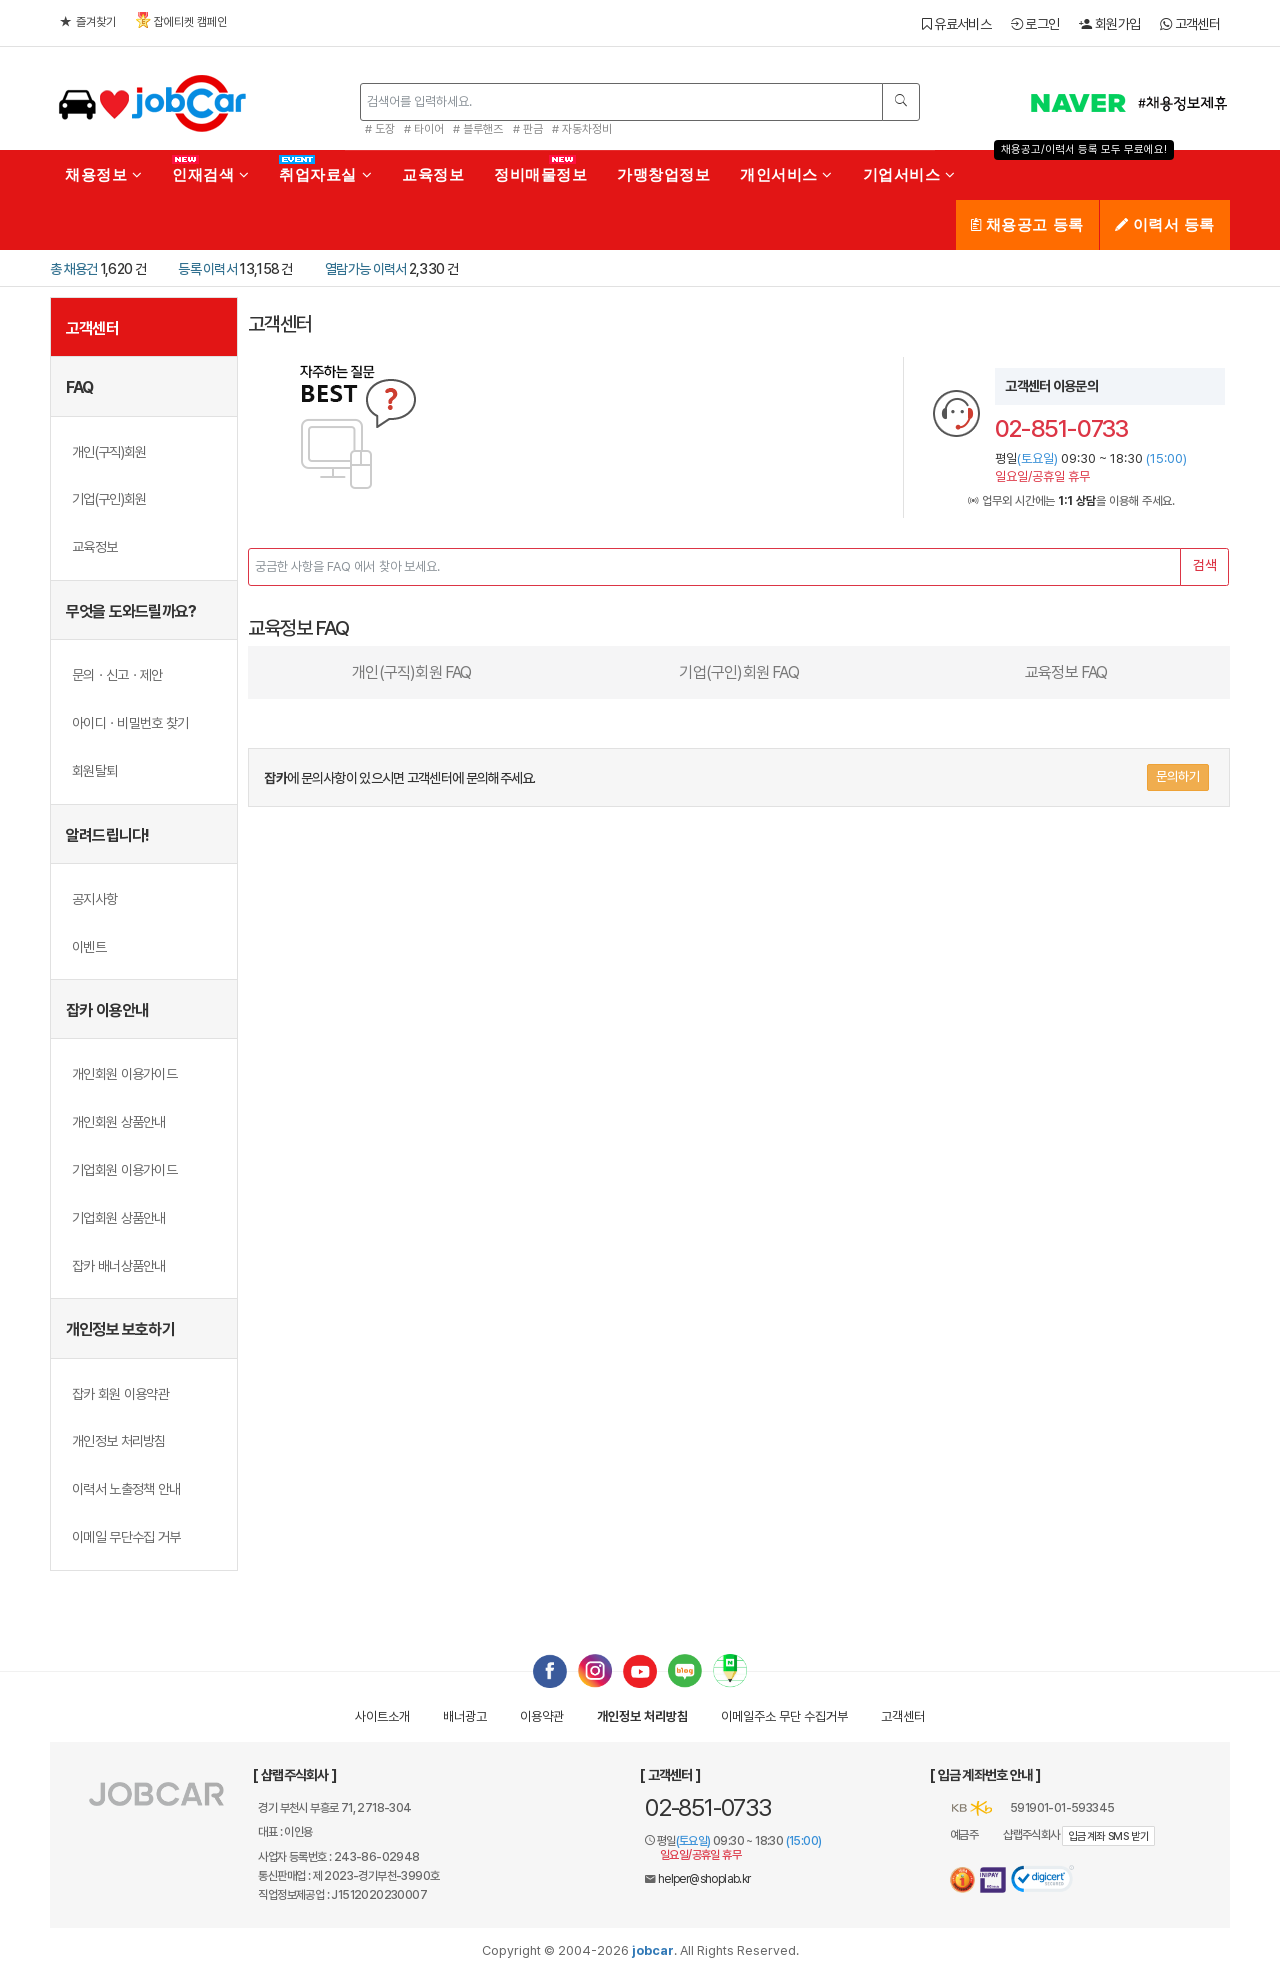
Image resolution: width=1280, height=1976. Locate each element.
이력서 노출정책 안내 (126, 1489)
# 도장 (380, 129)
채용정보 (103, 174)
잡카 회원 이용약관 (120, 1394)
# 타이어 (424, 129)
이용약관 (542, 1716)
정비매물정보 (540, 174)
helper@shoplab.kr (704, 1879)
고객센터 (1190, 24)
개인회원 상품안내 (119, 1122)
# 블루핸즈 (478, 129)
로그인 (1035, 24)
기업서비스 (909, 174)
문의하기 (1178, 776)
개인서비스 (786, 174)
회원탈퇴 (94, 771)
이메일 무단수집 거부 (126, 1537)
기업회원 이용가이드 (124, 1170)
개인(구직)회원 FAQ (411, 672)
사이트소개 (382, 1716)
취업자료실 (325, 174)
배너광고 (465, 1716)
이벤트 (89, 947)
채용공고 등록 (1027, 224)
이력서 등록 (1165, 224)
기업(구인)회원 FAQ (738, 672)
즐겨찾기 (88, 22)
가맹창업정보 (663, 174)
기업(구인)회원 (109, 499)
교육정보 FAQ (1066, 672)
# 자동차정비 (582, 129)
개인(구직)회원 (109, 452)
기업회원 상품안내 (119, 1218)
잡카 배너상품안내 (119, 1266)
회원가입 (1109, 24)
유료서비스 (956, 24)
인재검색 (210, 174)
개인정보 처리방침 (119, 1441)
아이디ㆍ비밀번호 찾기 (130, 723)
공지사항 (94, 899)
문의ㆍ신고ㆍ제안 (117, 675)
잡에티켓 (181, 20)
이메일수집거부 (784, 1716)
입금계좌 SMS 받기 (1108, 1836)
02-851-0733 (708, 1807)
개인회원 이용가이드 (124, 1074)
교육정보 (433, 174)
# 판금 (528, 129)
